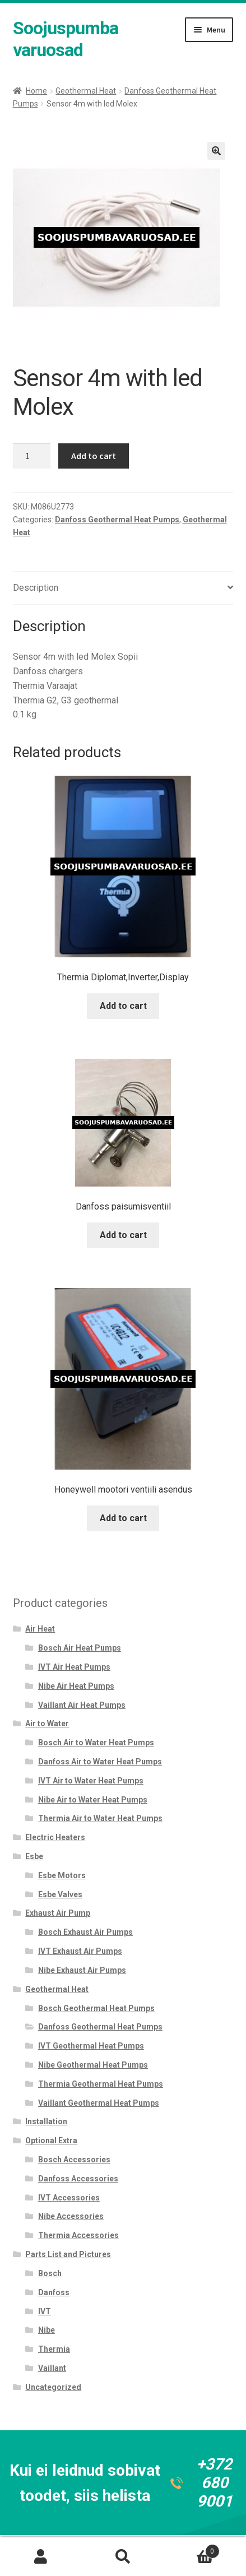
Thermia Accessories (78, 2235)
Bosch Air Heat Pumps (79, 1647)
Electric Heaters (55, 1837)
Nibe (46, 2329)
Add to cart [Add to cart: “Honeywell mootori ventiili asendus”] (123, 1518)
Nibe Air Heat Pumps (76, 1685)
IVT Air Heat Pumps (74, 1666)
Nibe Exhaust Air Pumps (82, 1970)
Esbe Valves (60, 1894)
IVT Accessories (69, 2197)
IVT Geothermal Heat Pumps (91, 2045)
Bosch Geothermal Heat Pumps (96, 2008)
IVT (44, 2311)
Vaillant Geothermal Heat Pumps (98, 2102)
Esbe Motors (62, 1875)
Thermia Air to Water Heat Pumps (100, 1818)
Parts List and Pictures (68, 2254)
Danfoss (53, 2292)
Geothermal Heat (85, 90)
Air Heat (40, 1628)
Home (36, 90)
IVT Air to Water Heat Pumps (90, 1780)
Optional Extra (51, 2140)
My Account (41, 2557)
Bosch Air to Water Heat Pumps (96, 1742)
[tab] (123, 588)
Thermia (54, 2349)
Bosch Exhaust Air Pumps (85, 1932)
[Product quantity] (32, 456)
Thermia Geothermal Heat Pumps (100, 2083)
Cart (192, 2549)
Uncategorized (53, 2387)
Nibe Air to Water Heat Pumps (92, 1799)
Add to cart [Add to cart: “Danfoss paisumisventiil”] (123, 1235)
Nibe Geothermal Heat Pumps (93, 2064)
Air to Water (47, 1723)
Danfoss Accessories (78, 2178)
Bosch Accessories (74, 2159)
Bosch (50, 2273)
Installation (46, 2121)
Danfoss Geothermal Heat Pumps (117, 519)
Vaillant (52, 2368)
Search (123, 2557)
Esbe (34, 1856)
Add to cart (93, 455)
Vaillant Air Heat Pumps (82, 1705)
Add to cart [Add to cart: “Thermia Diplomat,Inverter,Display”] (123, 1005)
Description (35, 587)
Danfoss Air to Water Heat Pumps (100, 1761)
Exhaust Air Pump (57, 1912)
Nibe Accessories (71, 2216)
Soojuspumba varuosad (65, 39)
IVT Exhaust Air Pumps (80, 1951)
